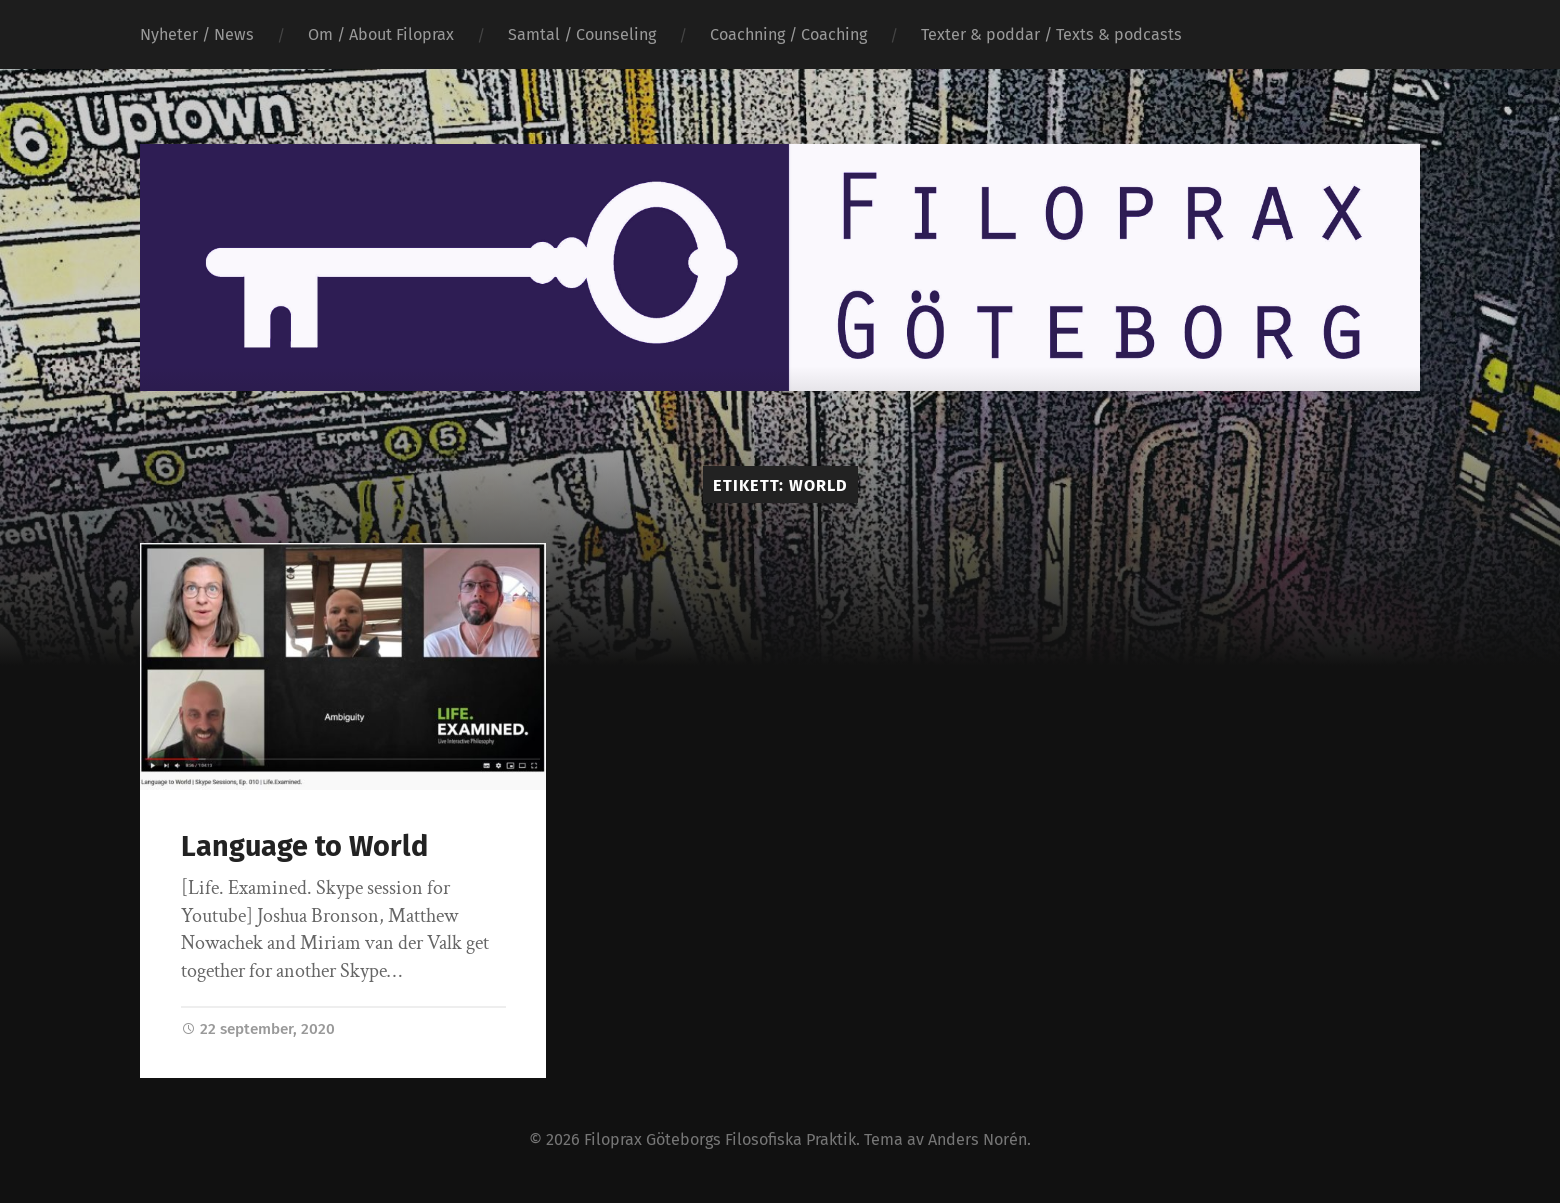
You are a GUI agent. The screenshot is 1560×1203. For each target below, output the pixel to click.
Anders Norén (977, 1139)
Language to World (304, 846)
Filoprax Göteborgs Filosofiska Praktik (720, 1139)
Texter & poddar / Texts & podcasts (1051, 34)
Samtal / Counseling (582, 34)
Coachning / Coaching (788, 34)
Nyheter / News (197, 34)
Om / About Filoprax (381, 34)
